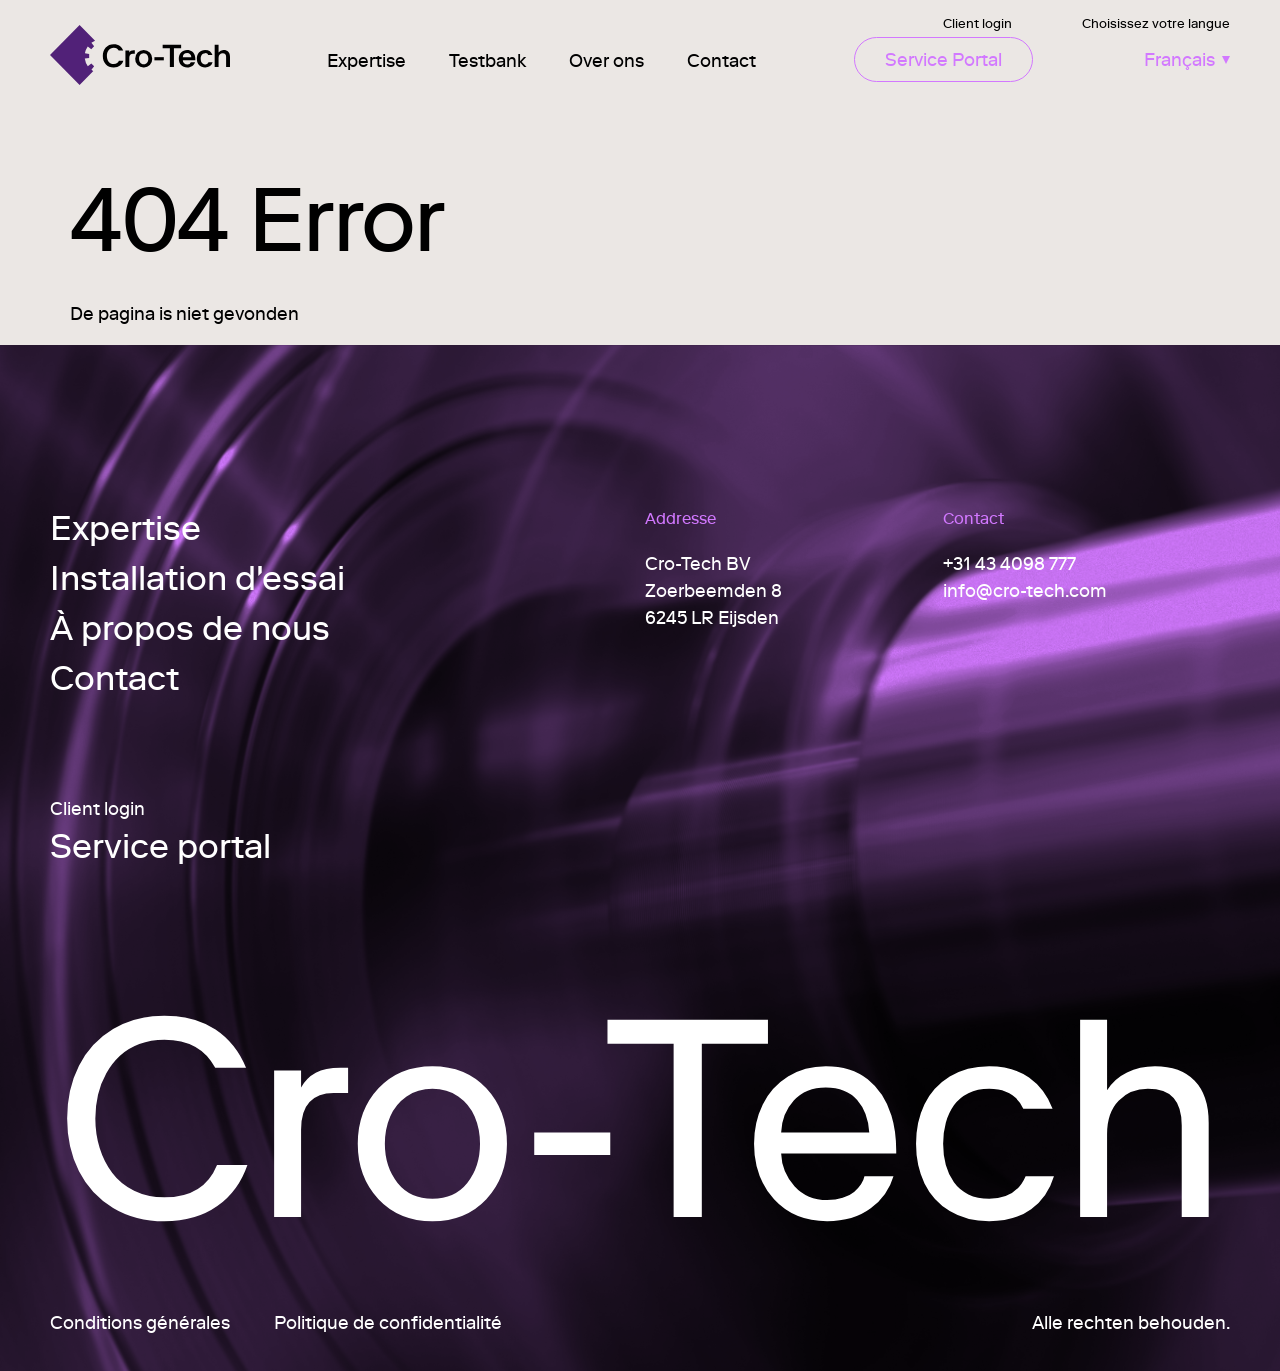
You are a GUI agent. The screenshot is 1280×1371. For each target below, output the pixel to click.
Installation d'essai (197, 577)
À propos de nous (190, 627)
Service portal (160, 848)
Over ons (606, 60)
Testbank (487, 60)
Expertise (366, 60)
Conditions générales (140, 1322)
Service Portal (943, 59)
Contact (721, 60)
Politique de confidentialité (388, 1322)
